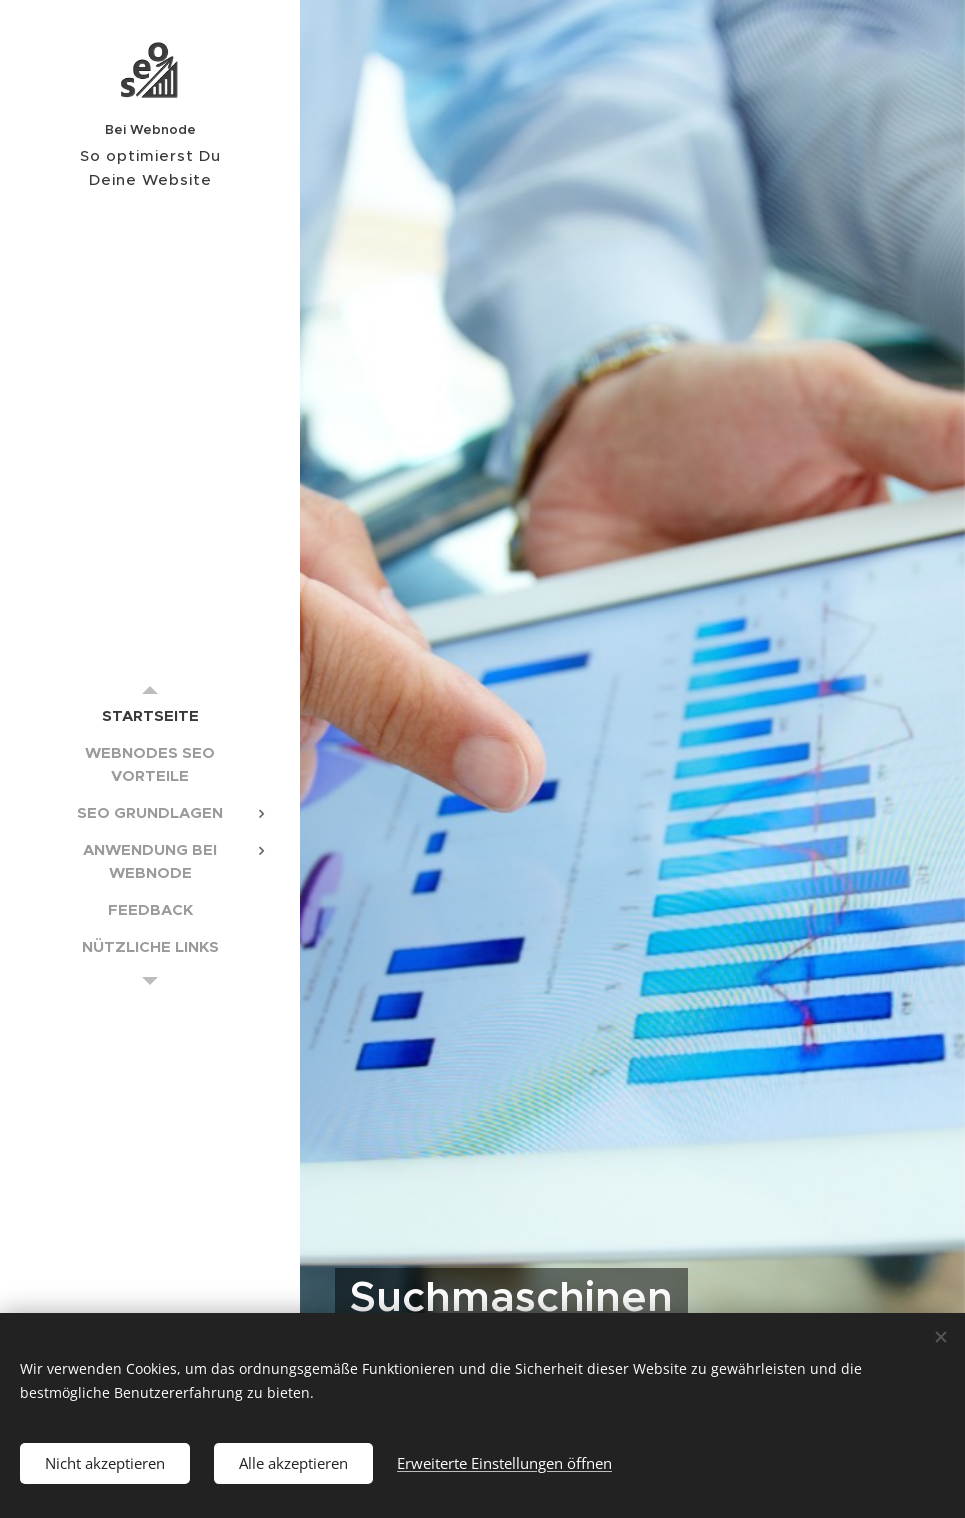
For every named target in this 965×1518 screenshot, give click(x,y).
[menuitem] (150, 715)
